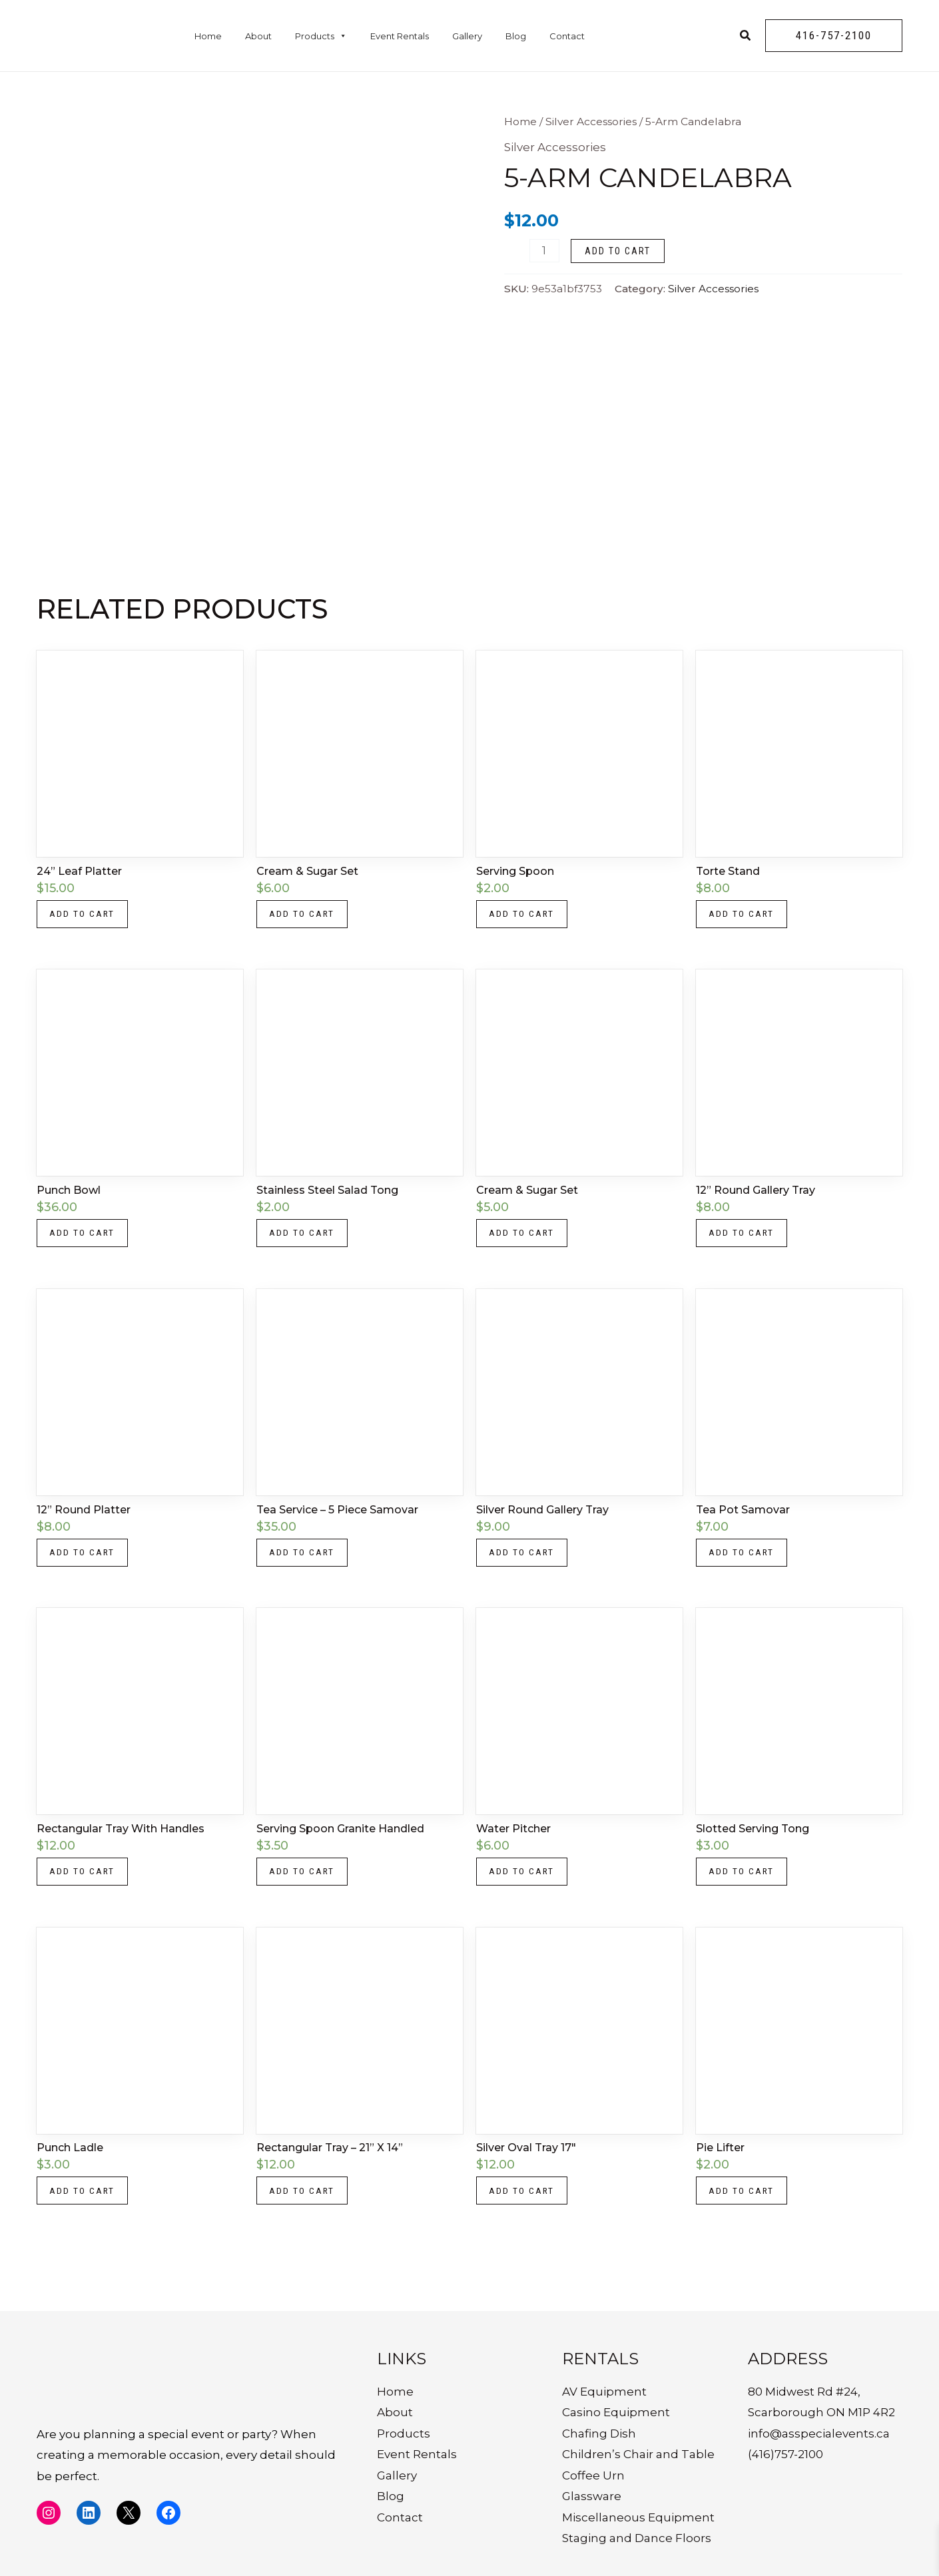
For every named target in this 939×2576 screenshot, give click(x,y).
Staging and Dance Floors (636, 2538)
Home (208, 36)
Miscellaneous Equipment (638, 2517)
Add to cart (618, 251)
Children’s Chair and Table (638, 2454)
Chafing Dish (599, 2433)
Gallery (467, 36)
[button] (833, 35)
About (258, 36)
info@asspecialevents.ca (819, 2433)
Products (321, 36)
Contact (567, 36)
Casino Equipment (616, 2412)
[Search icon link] (746, 37)
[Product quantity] (544, 250)
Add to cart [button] (84, 915)
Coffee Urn (593, 2475)
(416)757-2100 (785, 2454)
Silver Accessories (591, 121)
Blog (515, 36)
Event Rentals (399, 36)
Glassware (591, 2496)
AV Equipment (604, 2391)
